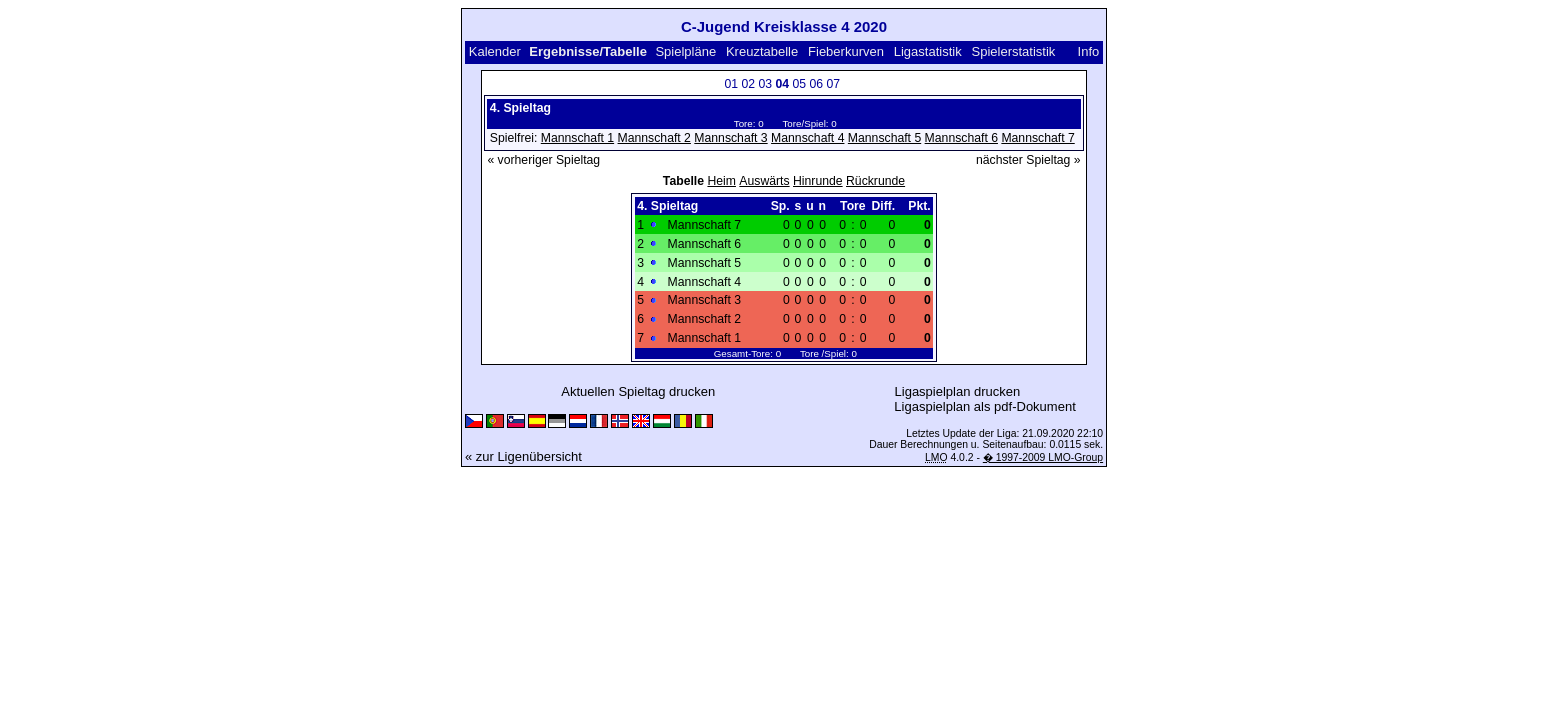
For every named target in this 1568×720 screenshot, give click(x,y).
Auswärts (764, 181)
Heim (721, 181)
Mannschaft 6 (961, 138)
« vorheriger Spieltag (543, 160)
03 (765, 84)
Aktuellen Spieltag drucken (638, 391)
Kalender (495, 51)
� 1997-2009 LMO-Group (1043, 457)
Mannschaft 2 (654, 138)
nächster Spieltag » (1028, 160)
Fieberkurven (846, 51)
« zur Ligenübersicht (523, 456)
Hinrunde (818, 181)
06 (816, 84)
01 (731, 84)
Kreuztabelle (762, 51)
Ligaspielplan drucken (958, 391)
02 (748, 84)
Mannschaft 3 (730, 138)
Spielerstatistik (1014, 51)
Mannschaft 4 (807, 138)
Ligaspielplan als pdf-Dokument (984, 406)
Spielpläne (685, 51)
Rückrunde (875, 181)
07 (833, 84)
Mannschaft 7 (1037, 138)
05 (799, 84)
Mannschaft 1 (577, 138)
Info (1089, 51)
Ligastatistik (928, 51)
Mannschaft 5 (884, 138)
